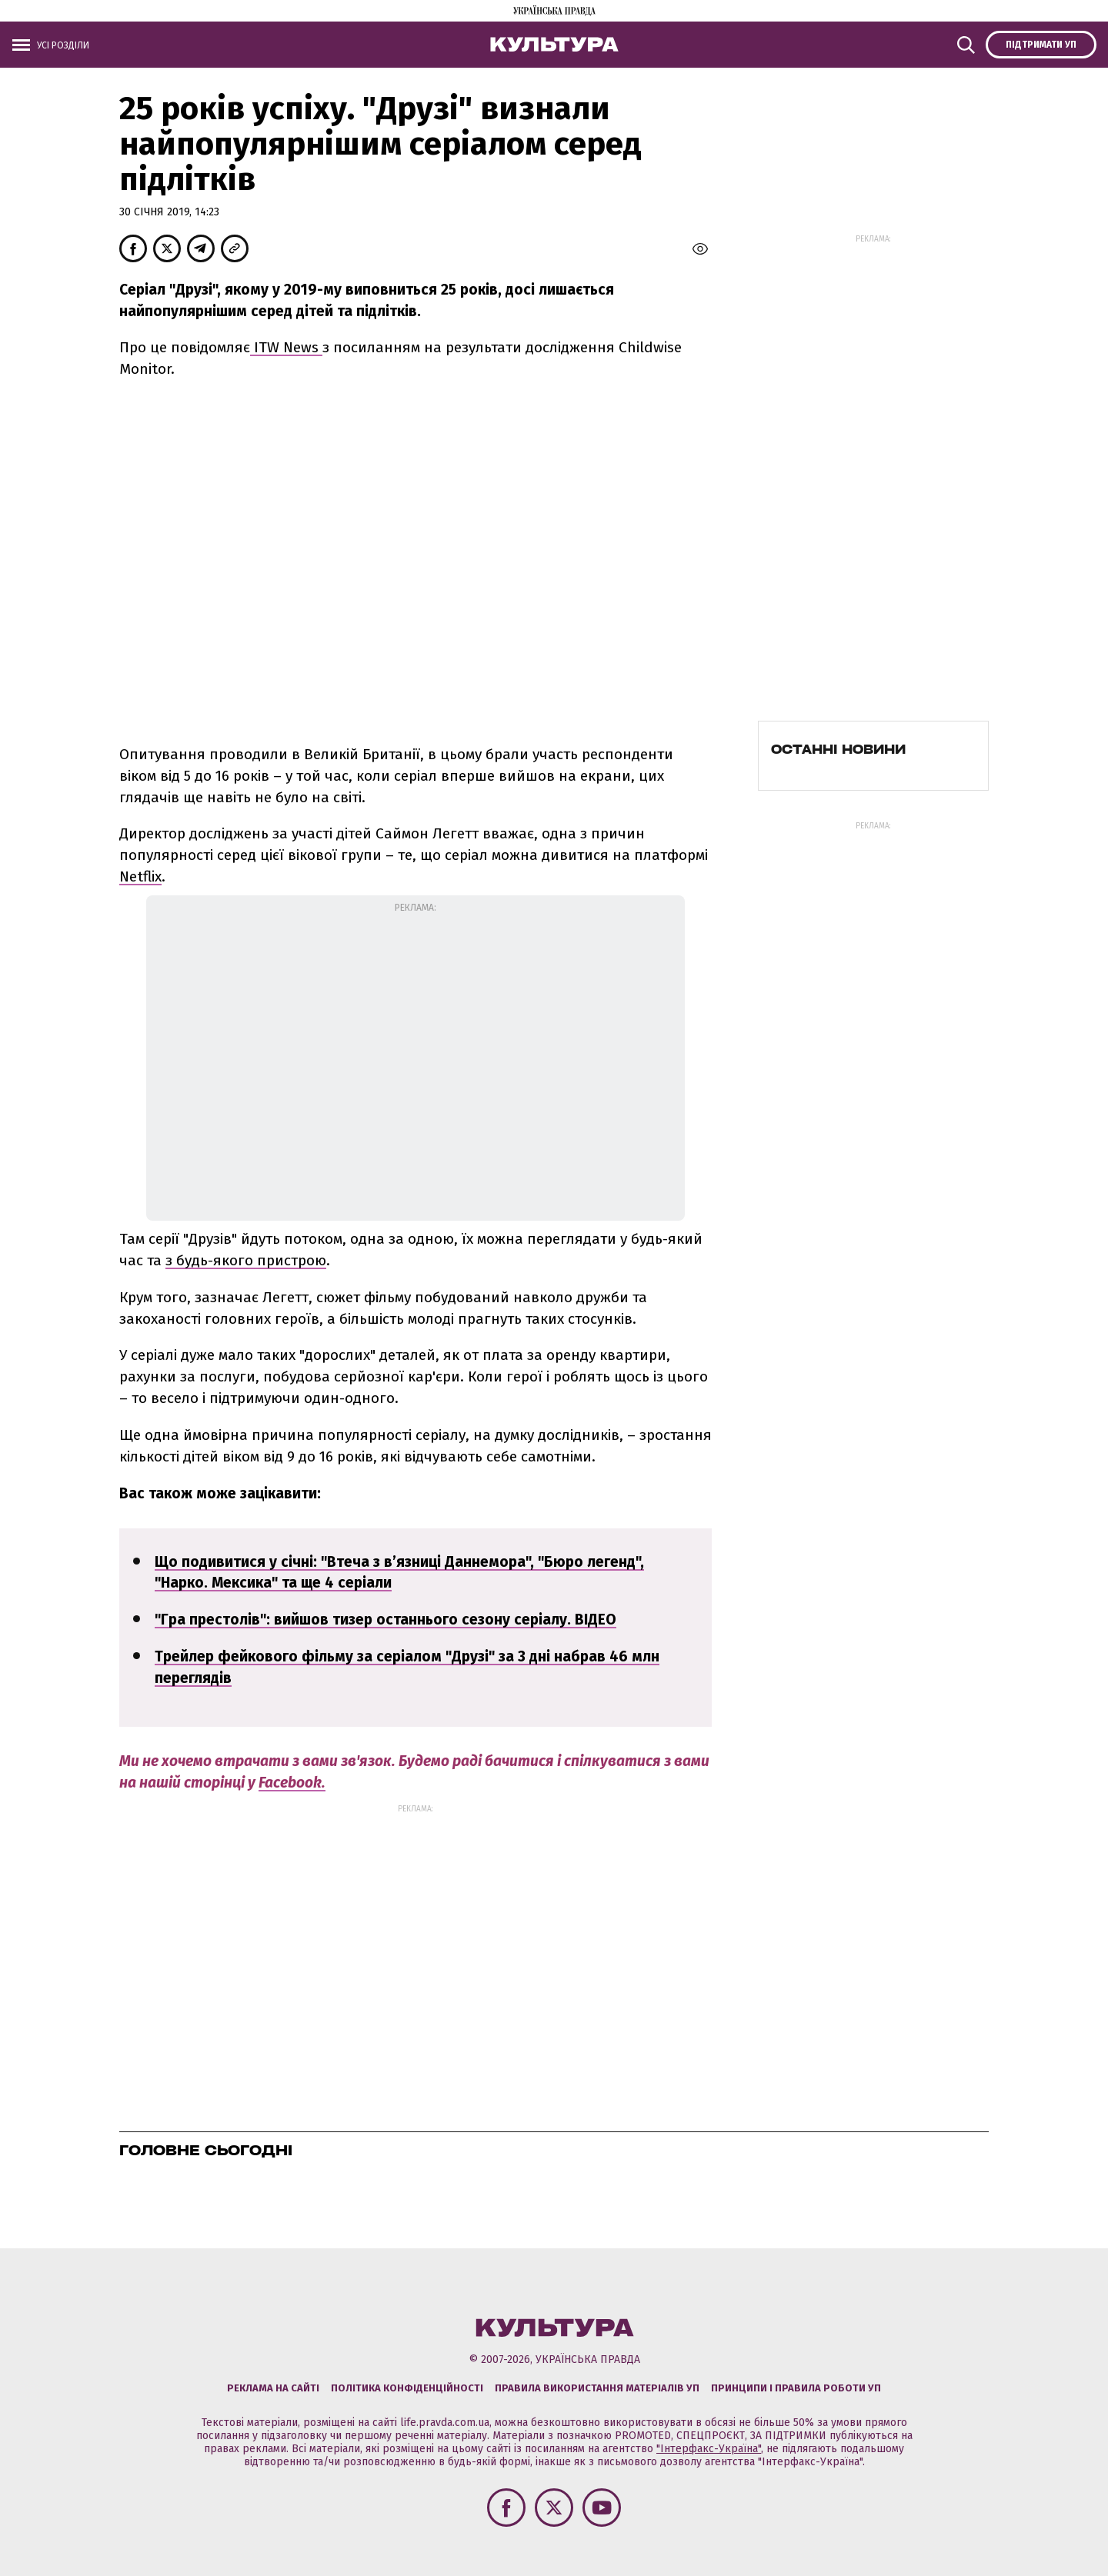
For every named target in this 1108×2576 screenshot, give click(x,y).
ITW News (286, 347)
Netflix (140, 876)
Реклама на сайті (273, 2388)
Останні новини (838, 749)
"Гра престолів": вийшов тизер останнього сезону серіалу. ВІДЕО (385, 1619)
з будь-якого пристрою (245, 1260)
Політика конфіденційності (407, 2388)
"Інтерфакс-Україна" (708, 2448)
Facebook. (292, 1782)
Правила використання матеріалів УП (597, 2388)
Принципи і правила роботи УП (796, 2388)
